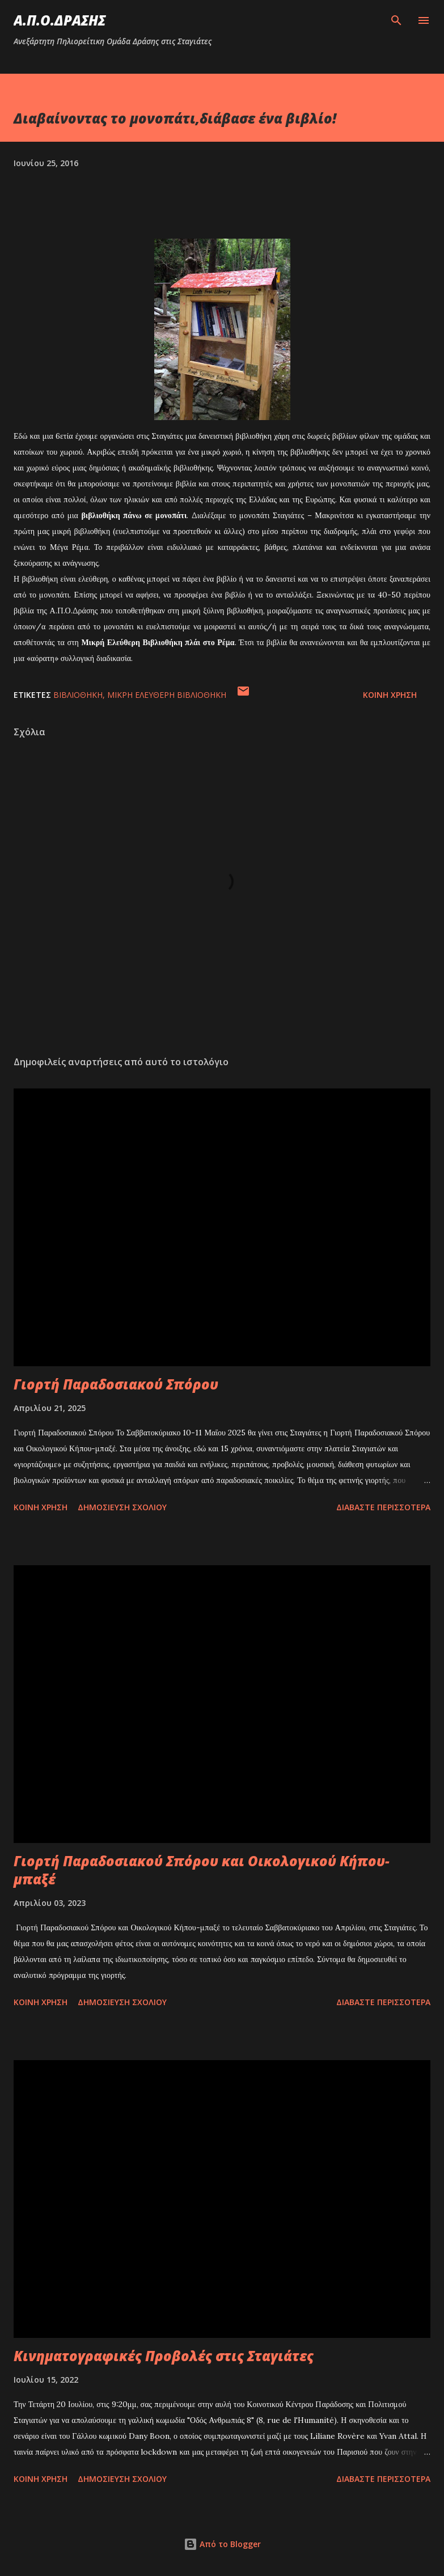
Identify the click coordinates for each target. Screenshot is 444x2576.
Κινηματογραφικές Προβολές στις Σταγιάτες (164, 2355)
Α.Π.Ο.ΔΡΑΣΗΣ (59, 20)
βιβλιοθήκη (78, 694)
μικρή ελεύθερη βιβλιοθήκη (166, 694)
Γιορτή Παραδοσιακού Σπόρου (116, 1384)
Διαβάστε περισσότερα (383, 1507)
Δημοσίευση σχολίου (122, 1507)
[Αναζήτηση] (396, 20)
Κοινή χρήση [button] (390, 694)
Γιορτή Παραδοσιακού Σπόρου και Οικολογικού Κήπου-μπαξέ (202, 1870)
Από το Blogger (222, 2544)
